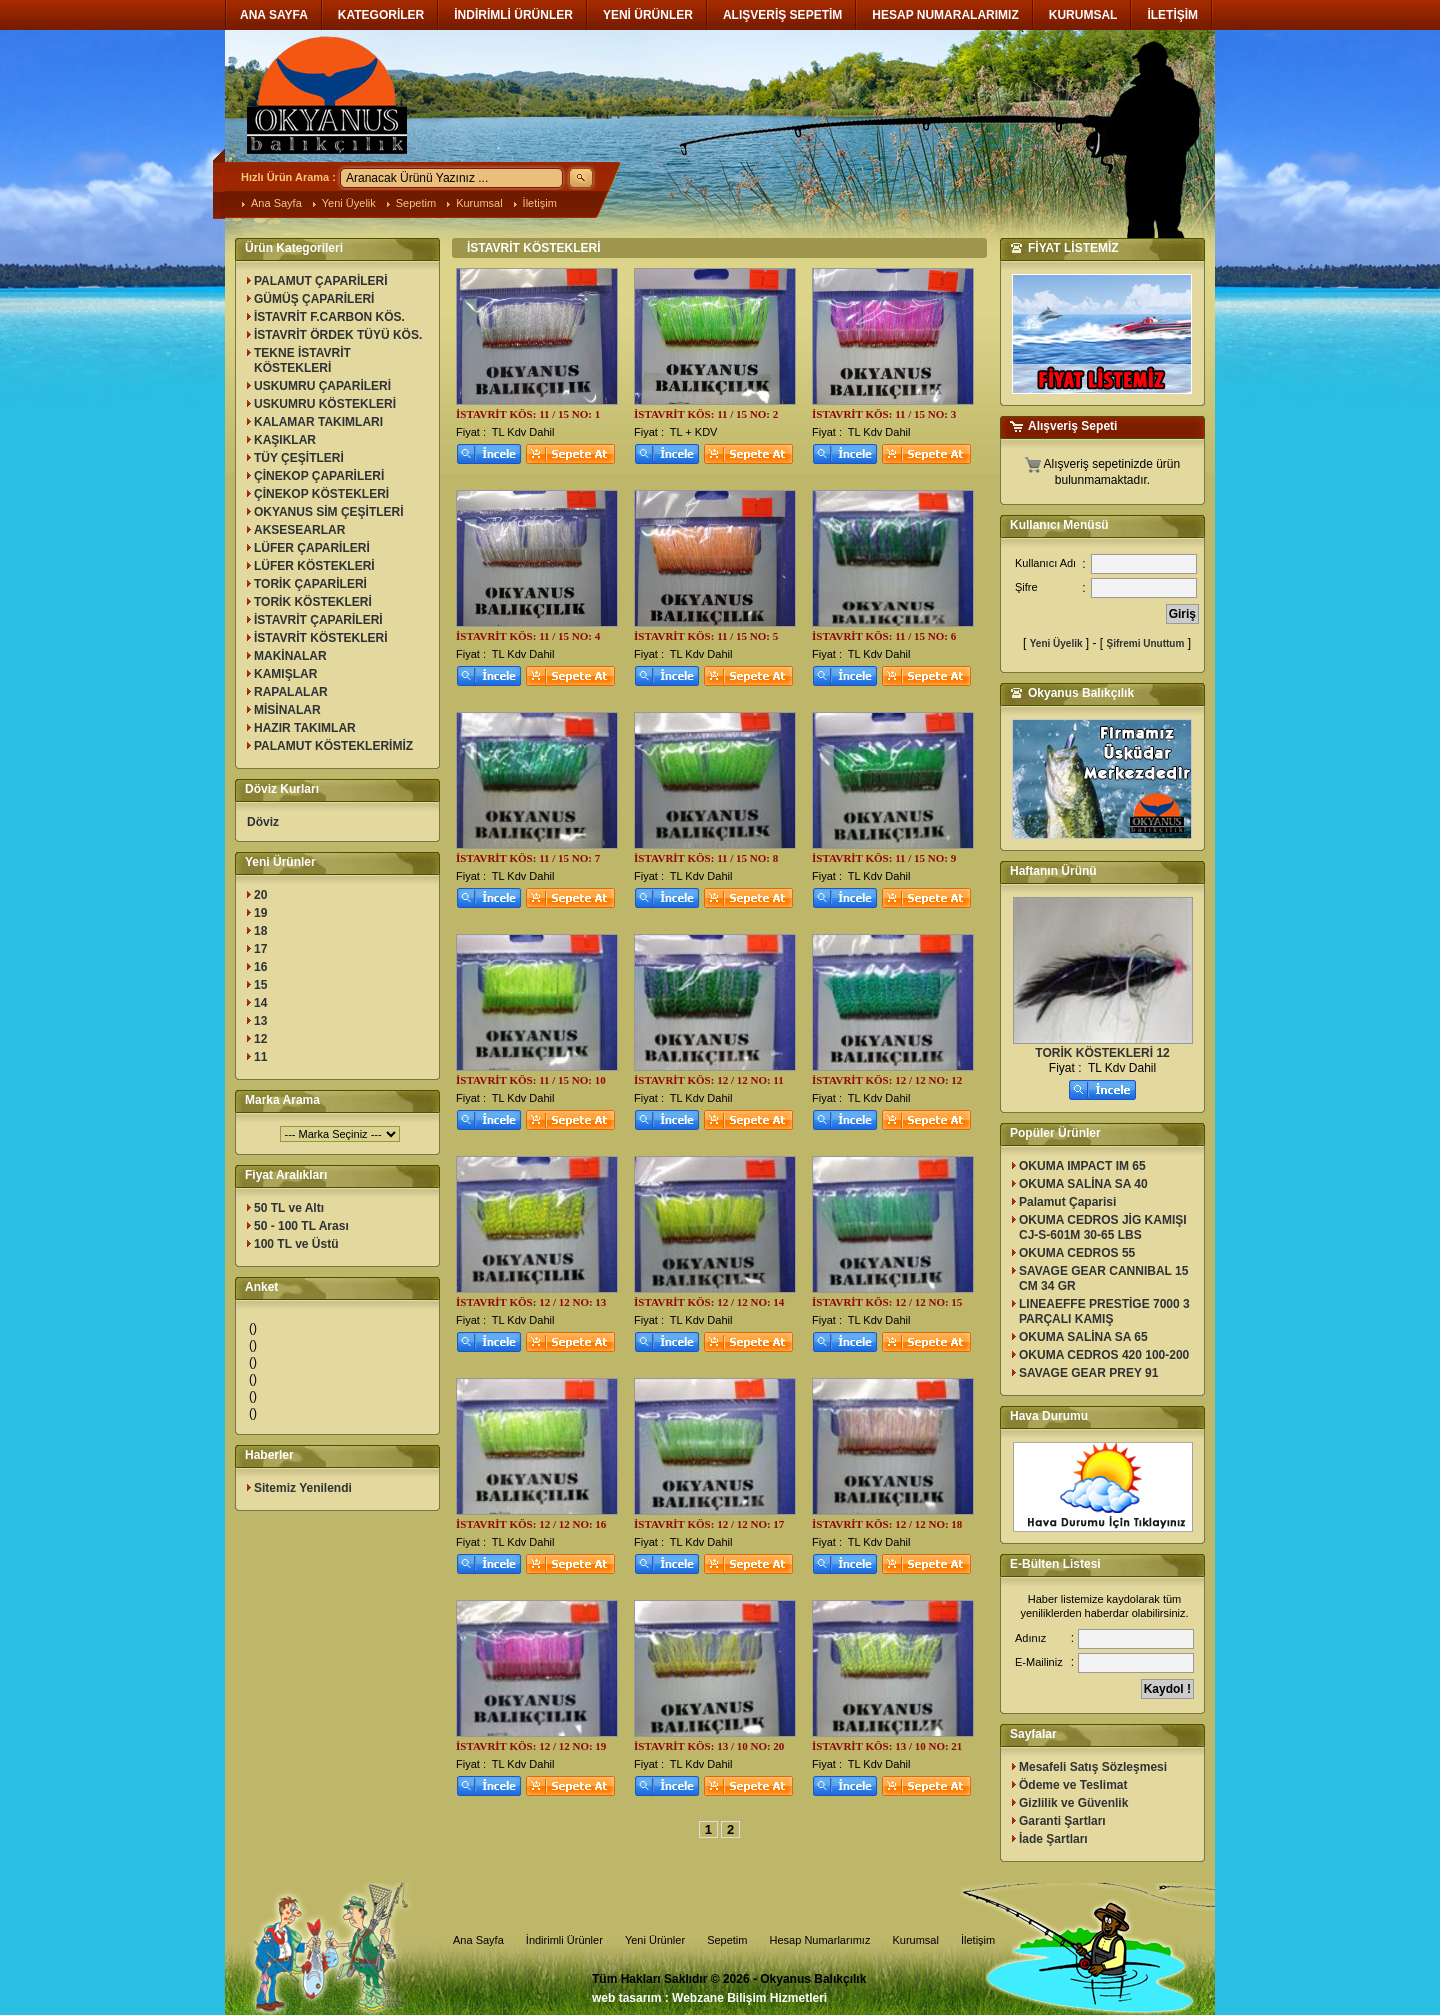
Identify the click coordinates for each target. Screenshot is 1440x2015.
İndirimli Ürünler (564, 1940)
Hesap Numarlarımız (820, 1940)
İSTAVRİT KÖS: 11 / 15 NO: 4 (528, 636)
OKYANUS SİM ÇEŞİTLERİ (329, 512)
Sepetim (416, 203)
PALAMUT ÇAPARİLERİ (321, 281)
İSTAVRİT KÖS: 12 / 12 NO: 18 (887, 1524)
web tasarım (626, 1998)
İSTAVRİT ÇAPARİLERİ (318, 620)
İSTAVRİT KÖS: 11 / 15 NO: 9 (884, 858)
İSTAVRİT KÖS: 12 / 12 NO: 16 (531, 1524)
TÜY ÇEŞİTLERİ (299, 458)
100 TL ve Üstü (296, 1244)
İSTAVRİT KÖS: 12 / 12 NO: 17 (709, 1524)
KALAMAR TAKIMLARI (318, 422)
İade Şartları (1053, 1839)
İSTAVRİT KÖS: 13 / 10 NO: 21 (887, 1746)
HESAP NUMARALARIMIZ (945, 15)
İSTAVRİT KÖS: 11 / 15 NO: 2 (706, 414)
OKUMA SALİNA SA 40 (1083, 1184)
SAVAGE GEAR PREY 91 (1088, 1373)
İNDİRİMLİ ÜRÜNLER (513, 15)
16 (260, 967)
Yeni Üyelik (349, 203)
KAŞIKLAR (285, 440)
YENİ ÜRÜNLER (648, 15)
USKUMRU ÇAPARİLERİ (322, 386)
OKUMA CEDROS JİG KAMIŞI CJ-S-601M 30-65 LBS (1103, 1227)
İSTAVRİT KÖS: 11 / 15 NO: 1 (528, 414)
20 (260, 895)
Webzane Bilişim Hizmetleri (749, 1998)
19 (260, 913)
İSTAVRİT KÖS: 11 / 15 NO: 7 (528, 858)
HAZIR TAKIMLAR (305, 728)
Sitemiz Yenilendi (303, 1488)
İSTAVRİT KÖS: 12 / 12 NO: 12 (887, 1080)
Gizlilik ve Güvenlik (1073, 1803)
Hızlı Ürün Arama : (288, 177)
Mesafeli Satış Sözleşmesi (1093, 1767)
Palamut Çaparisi (1067, 1202)
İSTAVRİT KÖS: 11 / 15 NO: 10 (531, 1080)
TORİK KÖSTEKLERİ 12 (1102, 1053)
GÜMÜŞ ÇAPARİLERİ (314, 299)
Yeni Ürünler (655, 1940)
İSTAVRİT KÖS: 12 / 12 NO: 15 (887, 1302)
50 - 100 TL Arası (301, 1226)
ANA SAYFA (274, 15)
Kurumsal (479, 203)
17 (260, 949)
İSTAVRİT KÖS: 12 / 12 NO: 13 (531, 1302)
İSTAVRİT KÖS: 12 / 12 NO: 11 (709, 1080)
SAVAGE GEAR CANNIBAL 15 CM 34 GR (1103, 1278)
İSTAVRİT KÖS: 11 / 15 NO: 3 (884, 414)
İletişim (540, 203)
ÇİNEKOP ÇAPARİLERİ (319, 476)
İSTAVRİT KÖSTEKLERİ (321, 638)
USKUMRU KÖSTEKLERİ (325, 404)
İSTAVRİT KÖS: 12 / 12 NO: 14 (709, 1302)
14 (260, 1003)
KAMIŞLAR (285, 674)
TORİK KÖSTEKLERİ (313, 602)
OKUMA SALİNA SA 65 (1083, 1337)
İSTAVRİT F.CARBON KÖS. (329, 317)
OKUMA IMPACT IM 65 (1082, 1166)
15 (260, 985)
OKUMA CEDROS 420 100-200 (1104, 1355)
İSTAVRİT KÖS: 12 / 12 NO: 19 (531, 1746)
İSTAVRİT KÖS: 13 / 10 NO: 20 (709, 1746)
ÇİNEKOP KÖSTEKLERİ (321, 494)
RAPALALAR (291, 692)
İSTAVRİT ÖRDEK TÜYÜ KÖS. (338, 335)
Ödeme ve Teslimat (1073, 1785)
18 (260, 931)
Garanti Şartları (1062, 1821)
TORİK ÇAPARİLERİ (310, 584)
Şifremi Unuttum (1146, 643)
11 (260, 1057)
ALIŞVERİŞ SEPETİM (782, 15)
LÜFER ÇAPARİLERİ (312, 548)
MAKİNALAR (290, 656)
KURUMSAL (1083, 15)
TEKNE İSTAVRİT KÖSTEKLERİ (302, 360)
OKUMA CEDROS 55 (1077, 1253)
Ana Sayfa (276, 203)
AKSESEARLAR (299, 530)
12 (260, 1039)
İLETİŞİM (1172, 15)
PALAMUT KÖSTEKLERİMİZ (333, 746)
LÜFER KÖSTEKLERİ (314, 566)
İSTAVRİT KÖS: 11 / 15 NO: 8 (706, 858)
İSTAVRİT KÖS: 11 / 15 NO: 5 (706, 636)
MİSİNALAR (287, 710)
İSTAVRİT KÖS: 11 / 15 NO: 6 (884, 636)
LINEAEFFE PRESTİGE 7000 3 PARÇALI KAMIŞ (1104, 1311)
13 (260, 1021)
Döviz (263, 822)
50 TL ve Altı (289, 1208)
